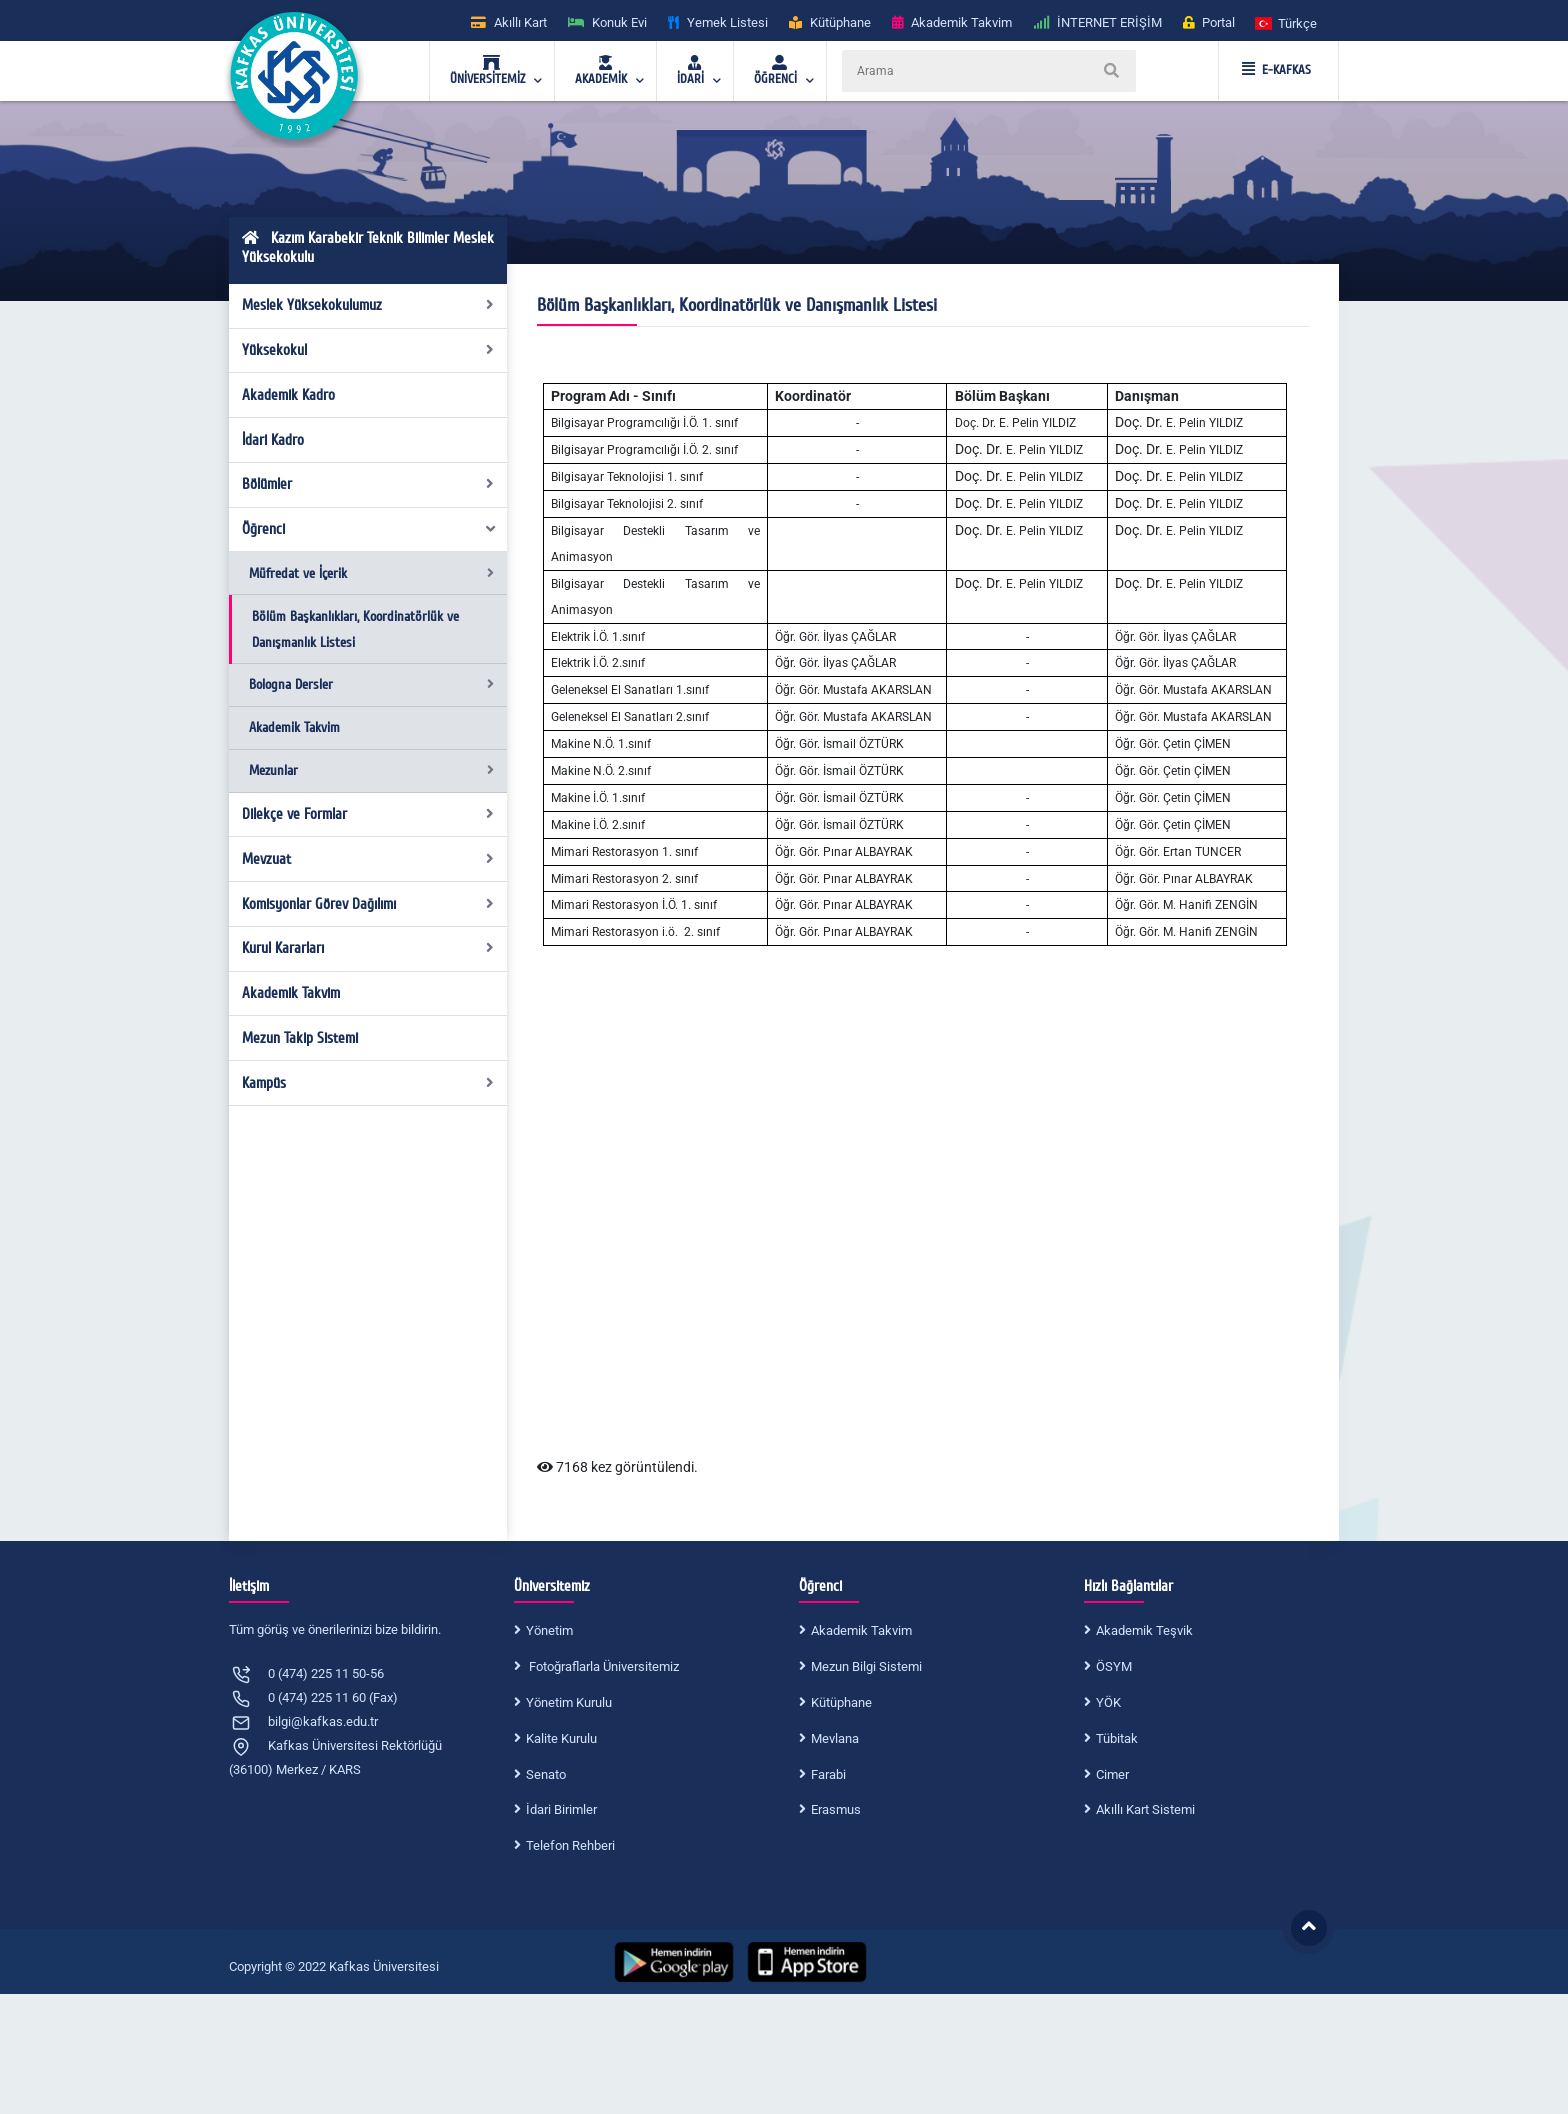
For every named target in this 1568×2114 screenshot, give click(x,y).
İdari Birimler (561, 1809)
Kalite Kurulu (561, 1738)
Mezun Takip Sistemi (300, 1038)
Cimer (1112, 1774)
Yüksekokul (368, 350)
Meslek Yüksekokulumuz (368, 305)
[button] (1287, 22)
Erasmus (836, 1809)
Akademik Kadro (288, 395)
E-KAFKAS (1276, 70)
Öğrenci (370, 529)
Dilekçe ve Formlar (368, 814)
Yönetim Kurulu (569, 1702)
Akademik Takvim (294, 727)
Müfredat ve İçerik (371, 573)
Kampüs (368, 1083)
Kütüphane (841, 1702)
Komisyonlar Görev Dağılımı (368, 904)
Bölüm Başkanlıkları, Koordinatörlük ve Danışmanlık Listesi (355, 629)
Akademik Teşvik (1144, 1630)
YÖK (1108, 1702)
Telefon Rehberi (570, 1845)
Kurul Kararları (368, 948)
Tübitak (1117, 1738)
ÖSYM (1114, 1666)
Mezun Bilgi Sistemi (866, 1666)
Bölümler (368, 484)
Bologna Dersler (371, 684)
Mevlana (835, 1738)
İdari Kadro (273, 440)
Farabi (828, 1774)
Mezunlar (371, 770)
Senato (546, 1774)
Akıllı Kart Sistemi (1145, 1809)
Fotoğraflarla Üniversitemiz (602, 1666)
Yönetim (549, 1630)
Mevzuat (368, 859)
